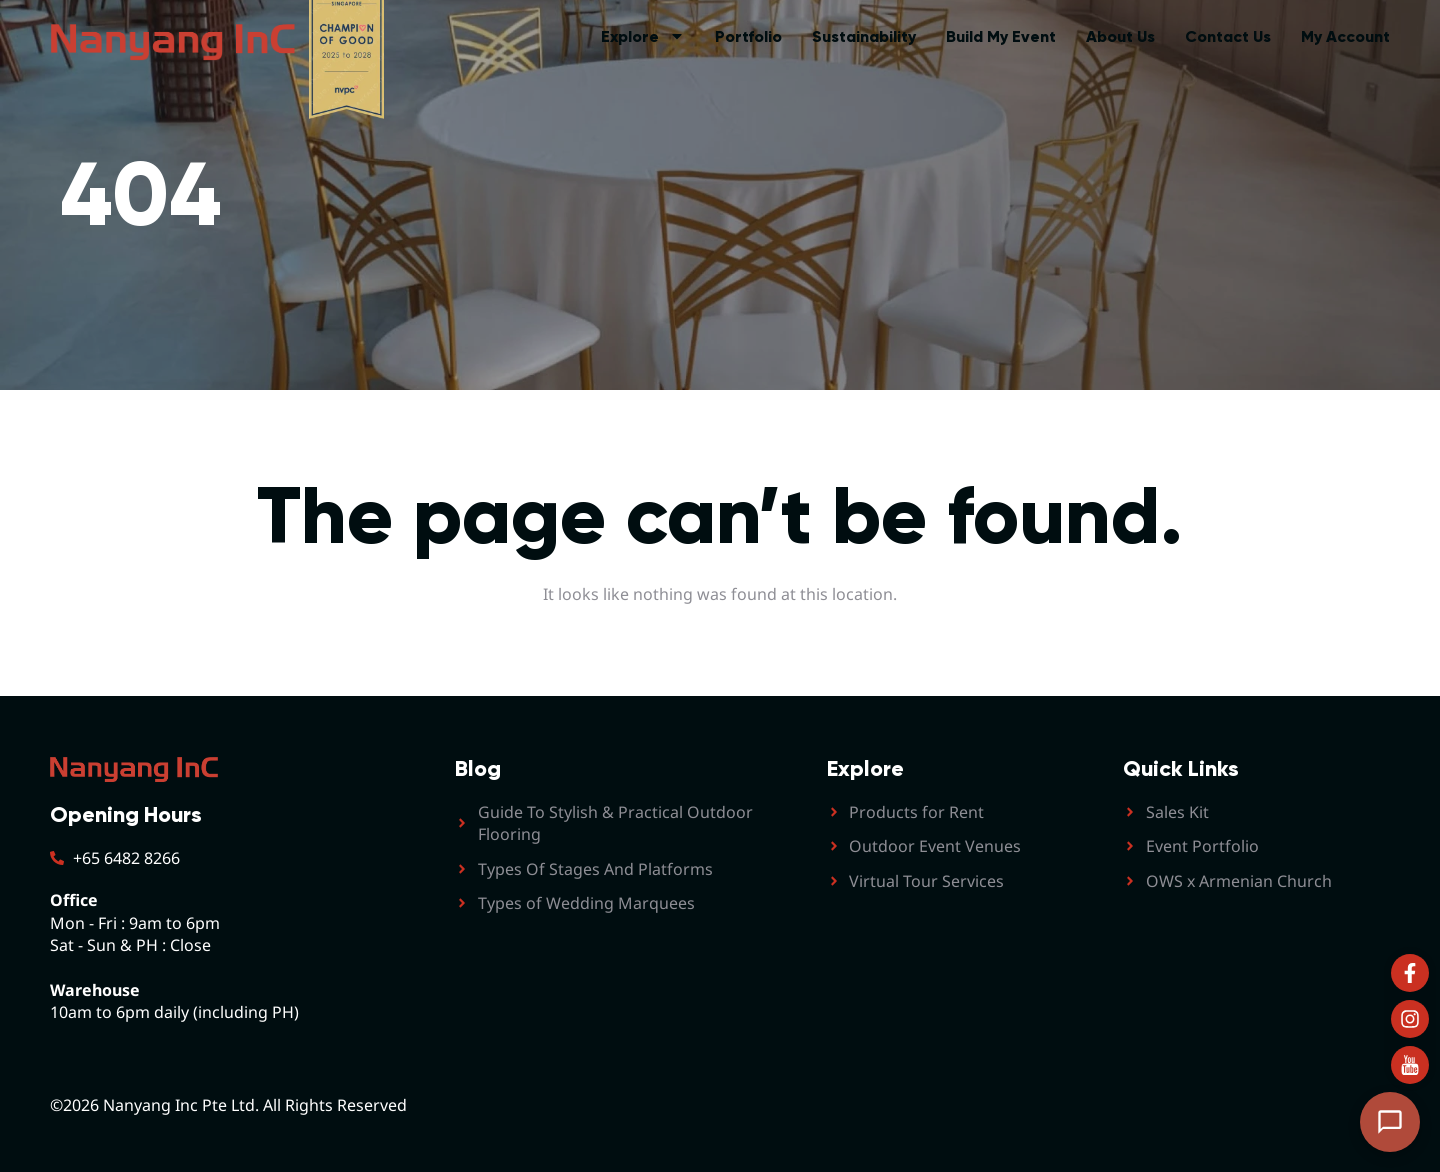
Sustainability (864, 36)
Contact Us (1228, 36)
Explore (643, 37)
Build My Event (1001, 36)
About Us (1120, 36)
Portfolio (748, 36)
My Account (1345, 36)
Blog (478, 768)
